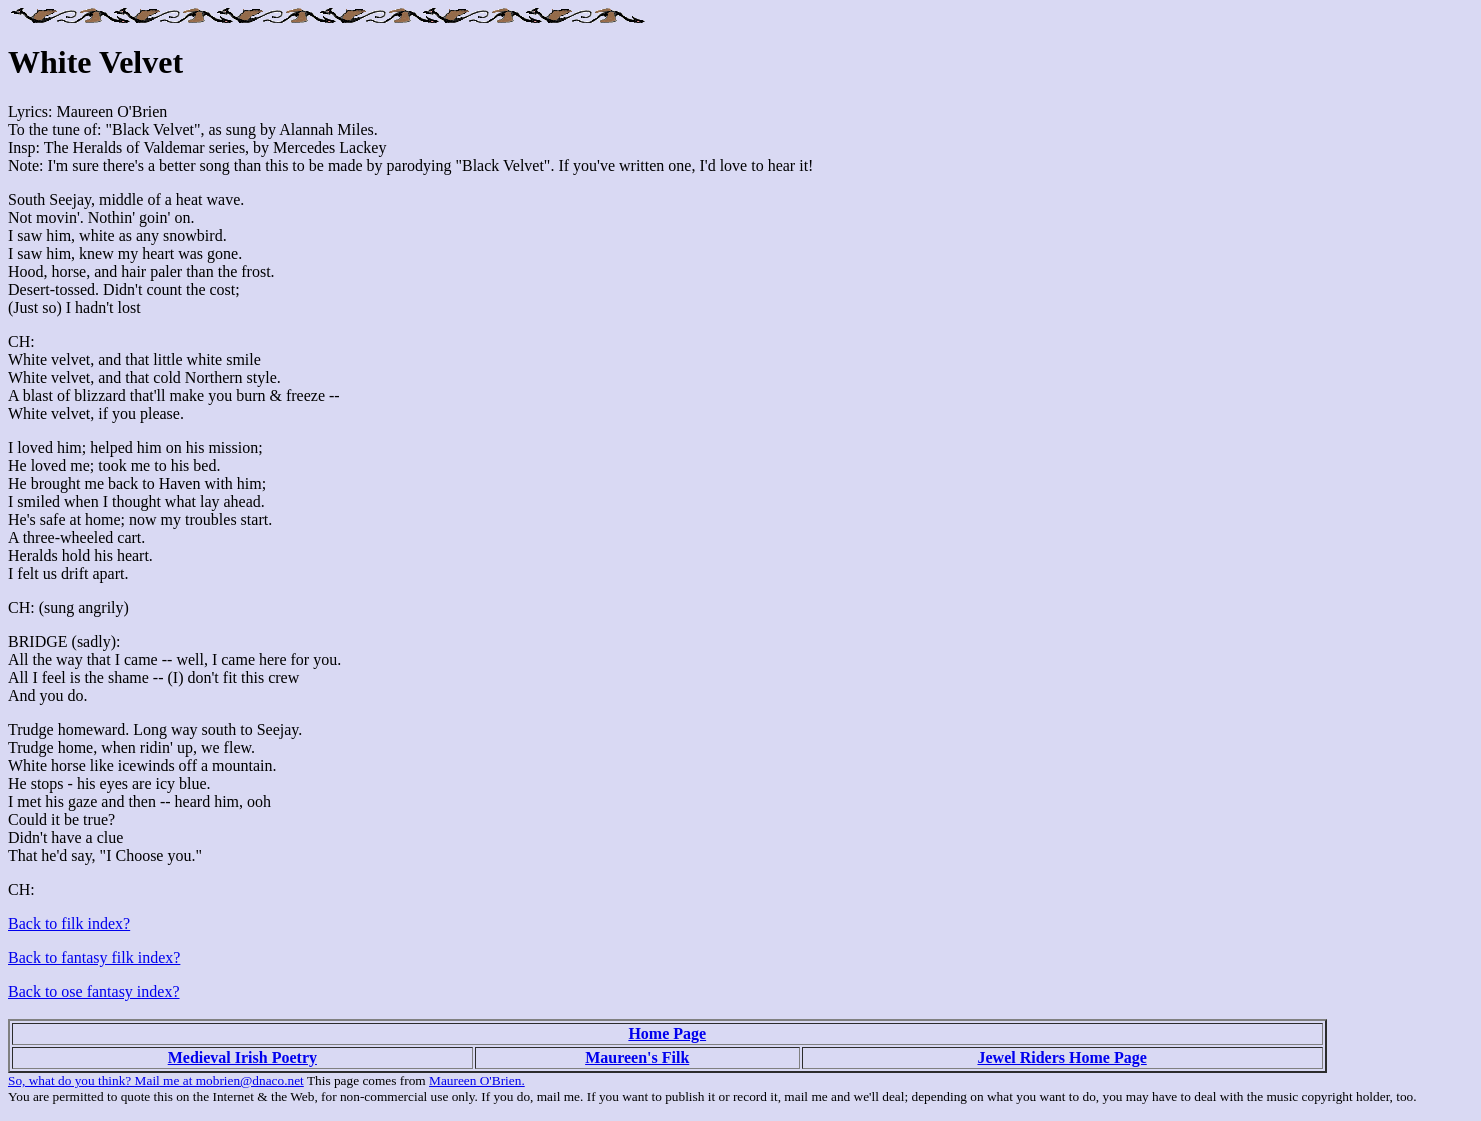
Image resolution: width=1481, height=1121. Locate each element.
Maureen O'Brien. (477, 1080)
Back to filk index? (69, 923)
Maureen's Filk (637, 1057)
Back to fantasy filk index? (94, 957)
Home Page (667, 1033)
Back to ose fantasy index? (94, 991)
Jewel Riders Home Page (1061, 1057)
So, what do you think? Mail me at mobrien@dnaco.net (156, 1080)
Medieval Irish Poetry (242, 1057)
